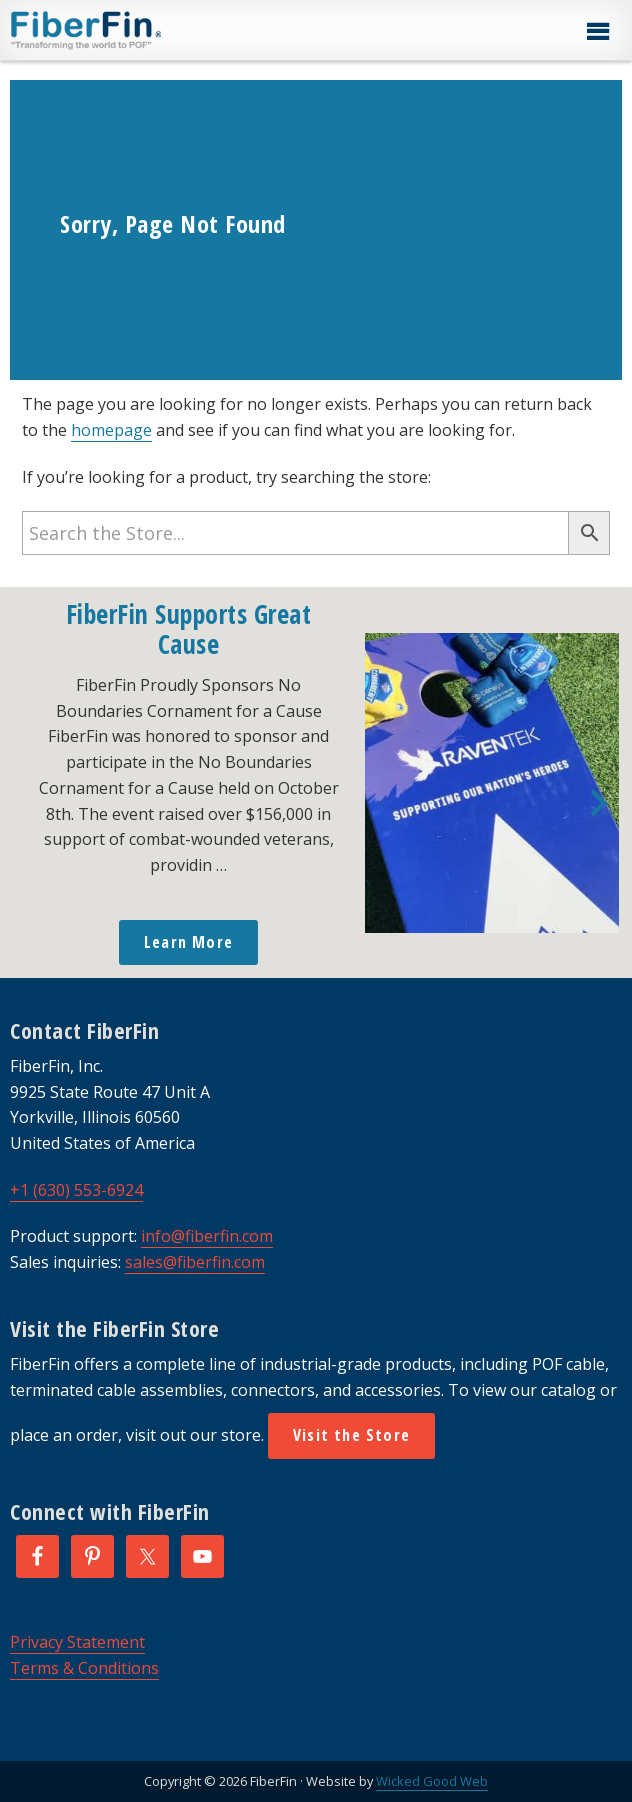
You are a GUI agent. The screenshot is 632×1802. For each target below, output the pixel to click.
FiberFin (123, 30)
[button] (597, 32)
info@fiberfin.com (207, 1236)
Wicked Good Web (432, 1781)
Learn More (188, 942)
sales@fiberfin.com (195, 1262)
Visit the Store (351, 1435)
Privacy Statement (77, 1642)
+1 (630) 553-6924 (76, 1190)
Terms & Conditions (84, 1668)
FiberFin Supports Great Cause (189, 629)
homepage (111, 430)
